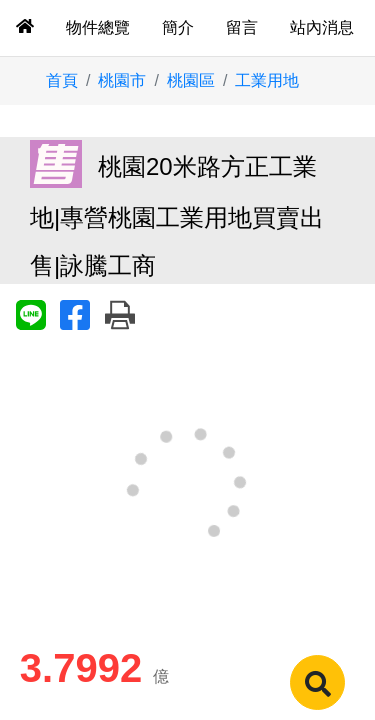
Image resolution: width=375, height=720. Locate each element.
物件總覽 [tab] (98, 27)
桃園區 (191, 80)
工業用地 (267, 80)
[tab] (25, 28)
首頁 (62, 80)
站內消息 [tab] (322, 27)
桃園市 (122, 80)
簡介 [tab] (178, 27)
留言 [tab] (242, 27)
